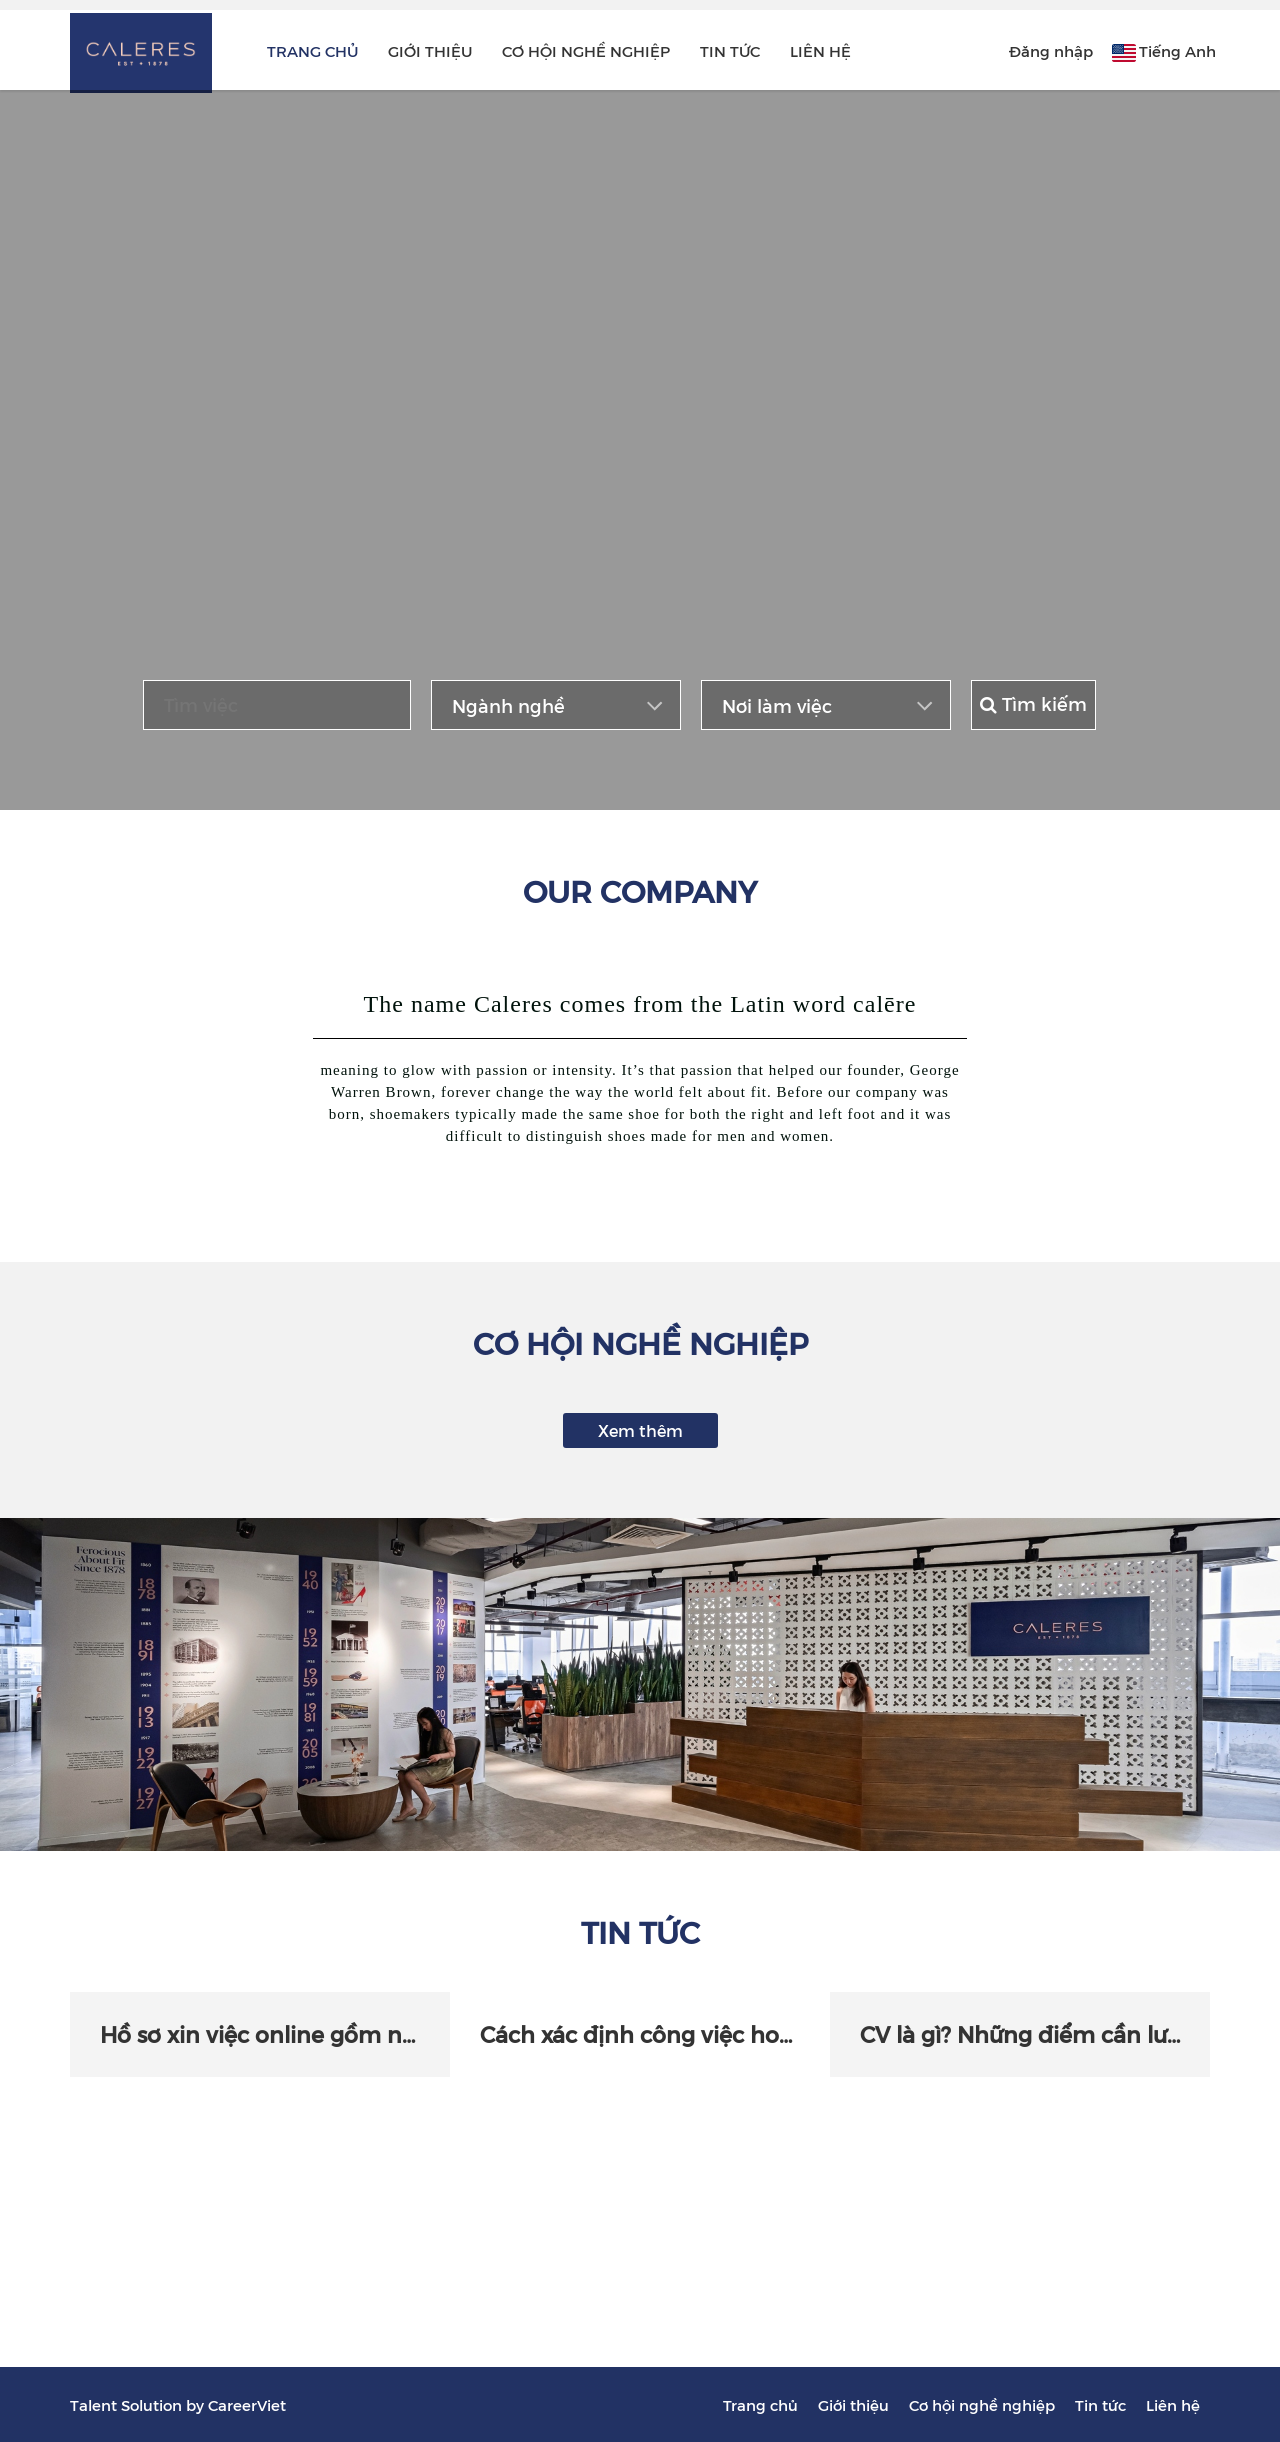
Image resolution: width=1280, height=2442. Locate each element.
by (197, 2404)
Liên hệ (820, 50)
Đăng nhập (1051, 50)
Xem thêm (640, 1430)
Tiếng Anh (1177, 50)
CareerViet (247, 2404)
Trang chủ (312, 50)
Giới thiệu (430, 50)
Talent (95, 2404)
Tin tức (730, 50)
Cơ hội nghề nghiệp (586, 50)
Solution (153, 2404)
